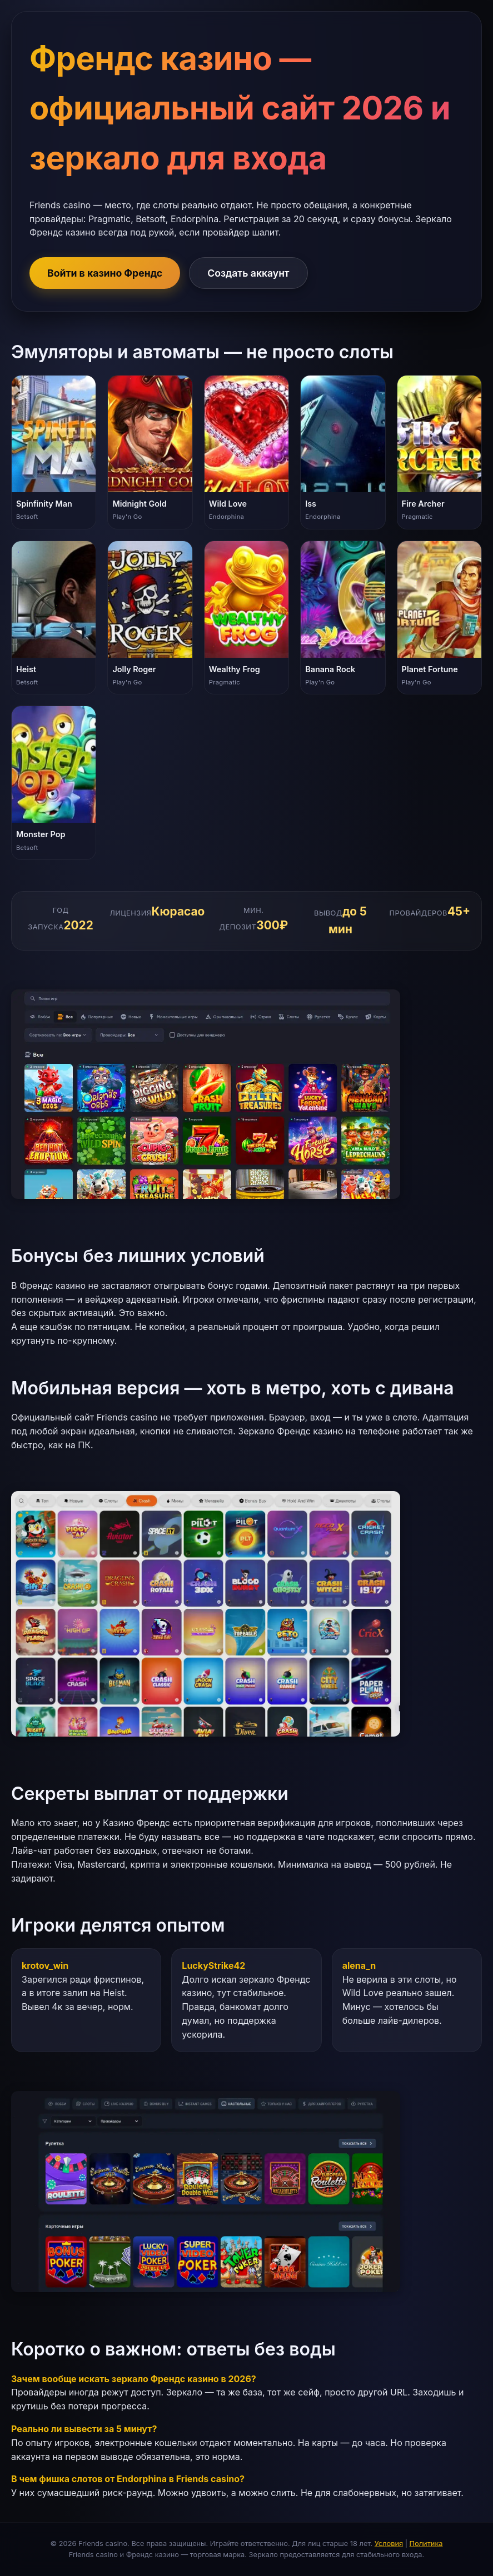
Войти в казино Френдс (104, 273)
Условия (389, 2543)
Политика (426, 2543)
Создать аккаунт (248, 273)
